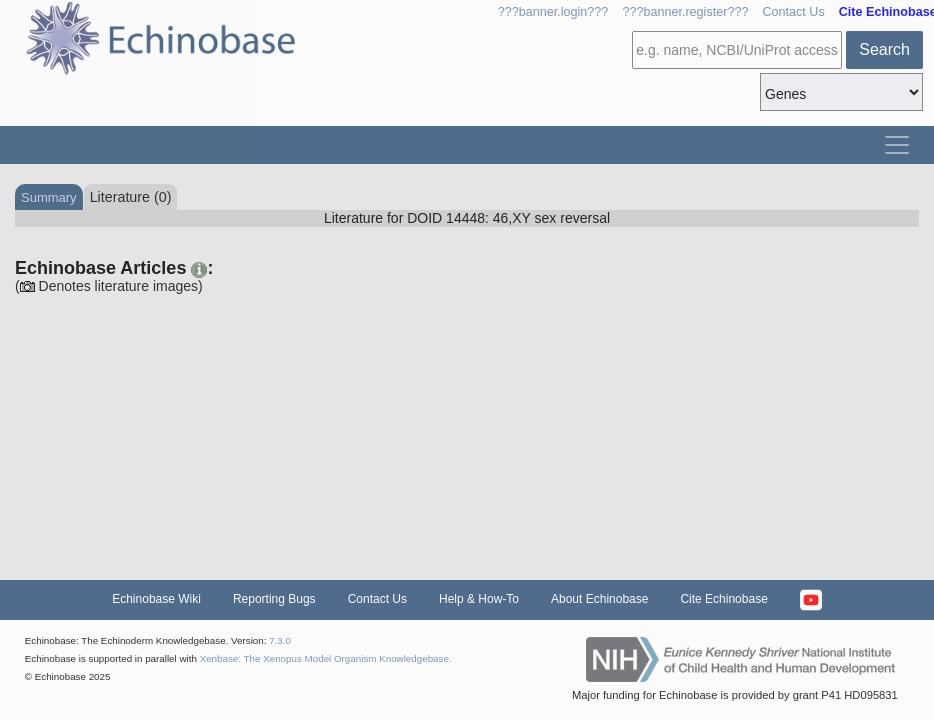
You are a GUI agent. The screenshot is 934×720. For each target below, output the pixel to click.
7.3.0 (280, 640)
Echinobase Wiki (156, 599)
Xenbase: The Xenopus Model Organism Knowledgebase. (326, 658)
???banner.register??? (685, 12)
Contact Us (793, 12)
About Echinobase (599, 599)
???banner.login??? (553, 12)
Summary (49, 197)
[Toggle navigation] (897, 145)
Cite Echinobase (723, 599)
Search (884, 49)
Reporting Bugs (274, 599)
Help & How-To (479, 599)
